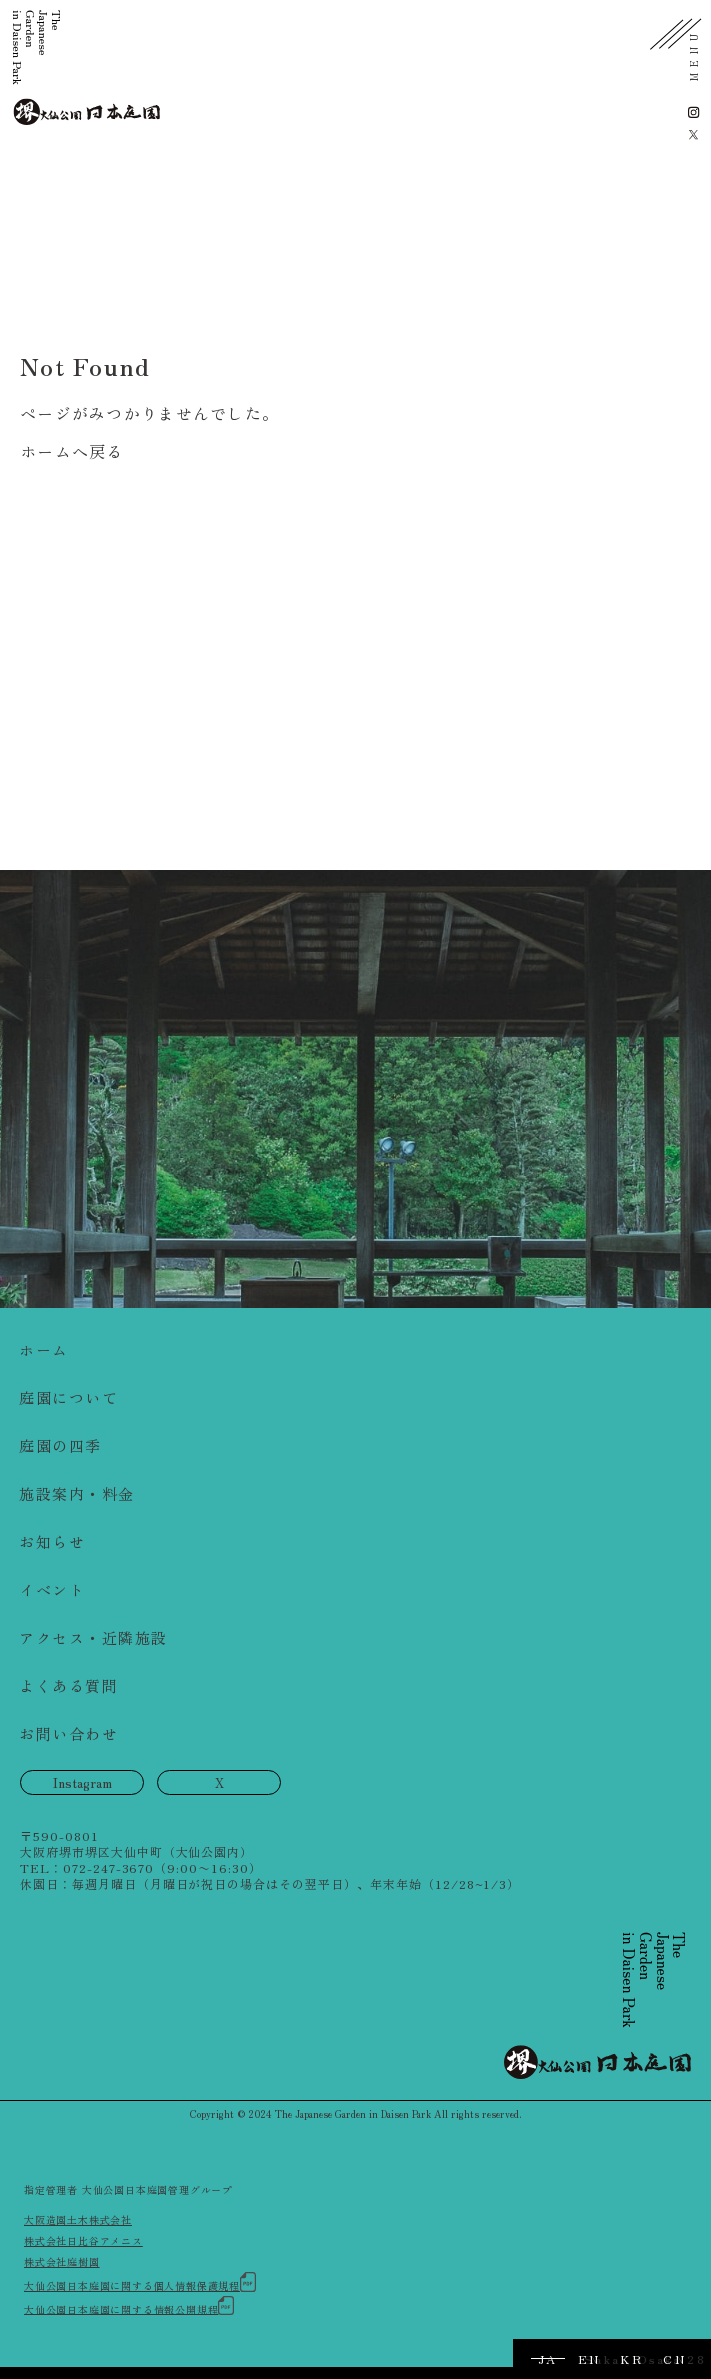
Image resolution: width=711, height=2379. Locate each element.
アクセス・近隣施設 (93, 1637)
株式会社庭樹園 (62, 2261)
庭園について (68, 1397)
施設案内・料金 (77, 1493)
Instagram (82, 1782)
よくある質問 (68, 1685)
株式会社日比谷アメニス (83, 2240)
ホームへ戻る (72, 451)
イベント (52, 1589)
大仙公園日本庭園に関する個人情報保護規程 (140, 2282)
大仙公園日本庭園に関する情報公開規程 (129, 2306)
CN (674, 2358)
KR (631, 2358)
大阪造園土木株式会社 (78, 2219)
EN (589, 2358)
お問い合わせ (68, 1733)
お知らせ (52, 1541)
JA (548, 2358)
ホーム (44, 1349)
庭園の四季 (60, 1445)
